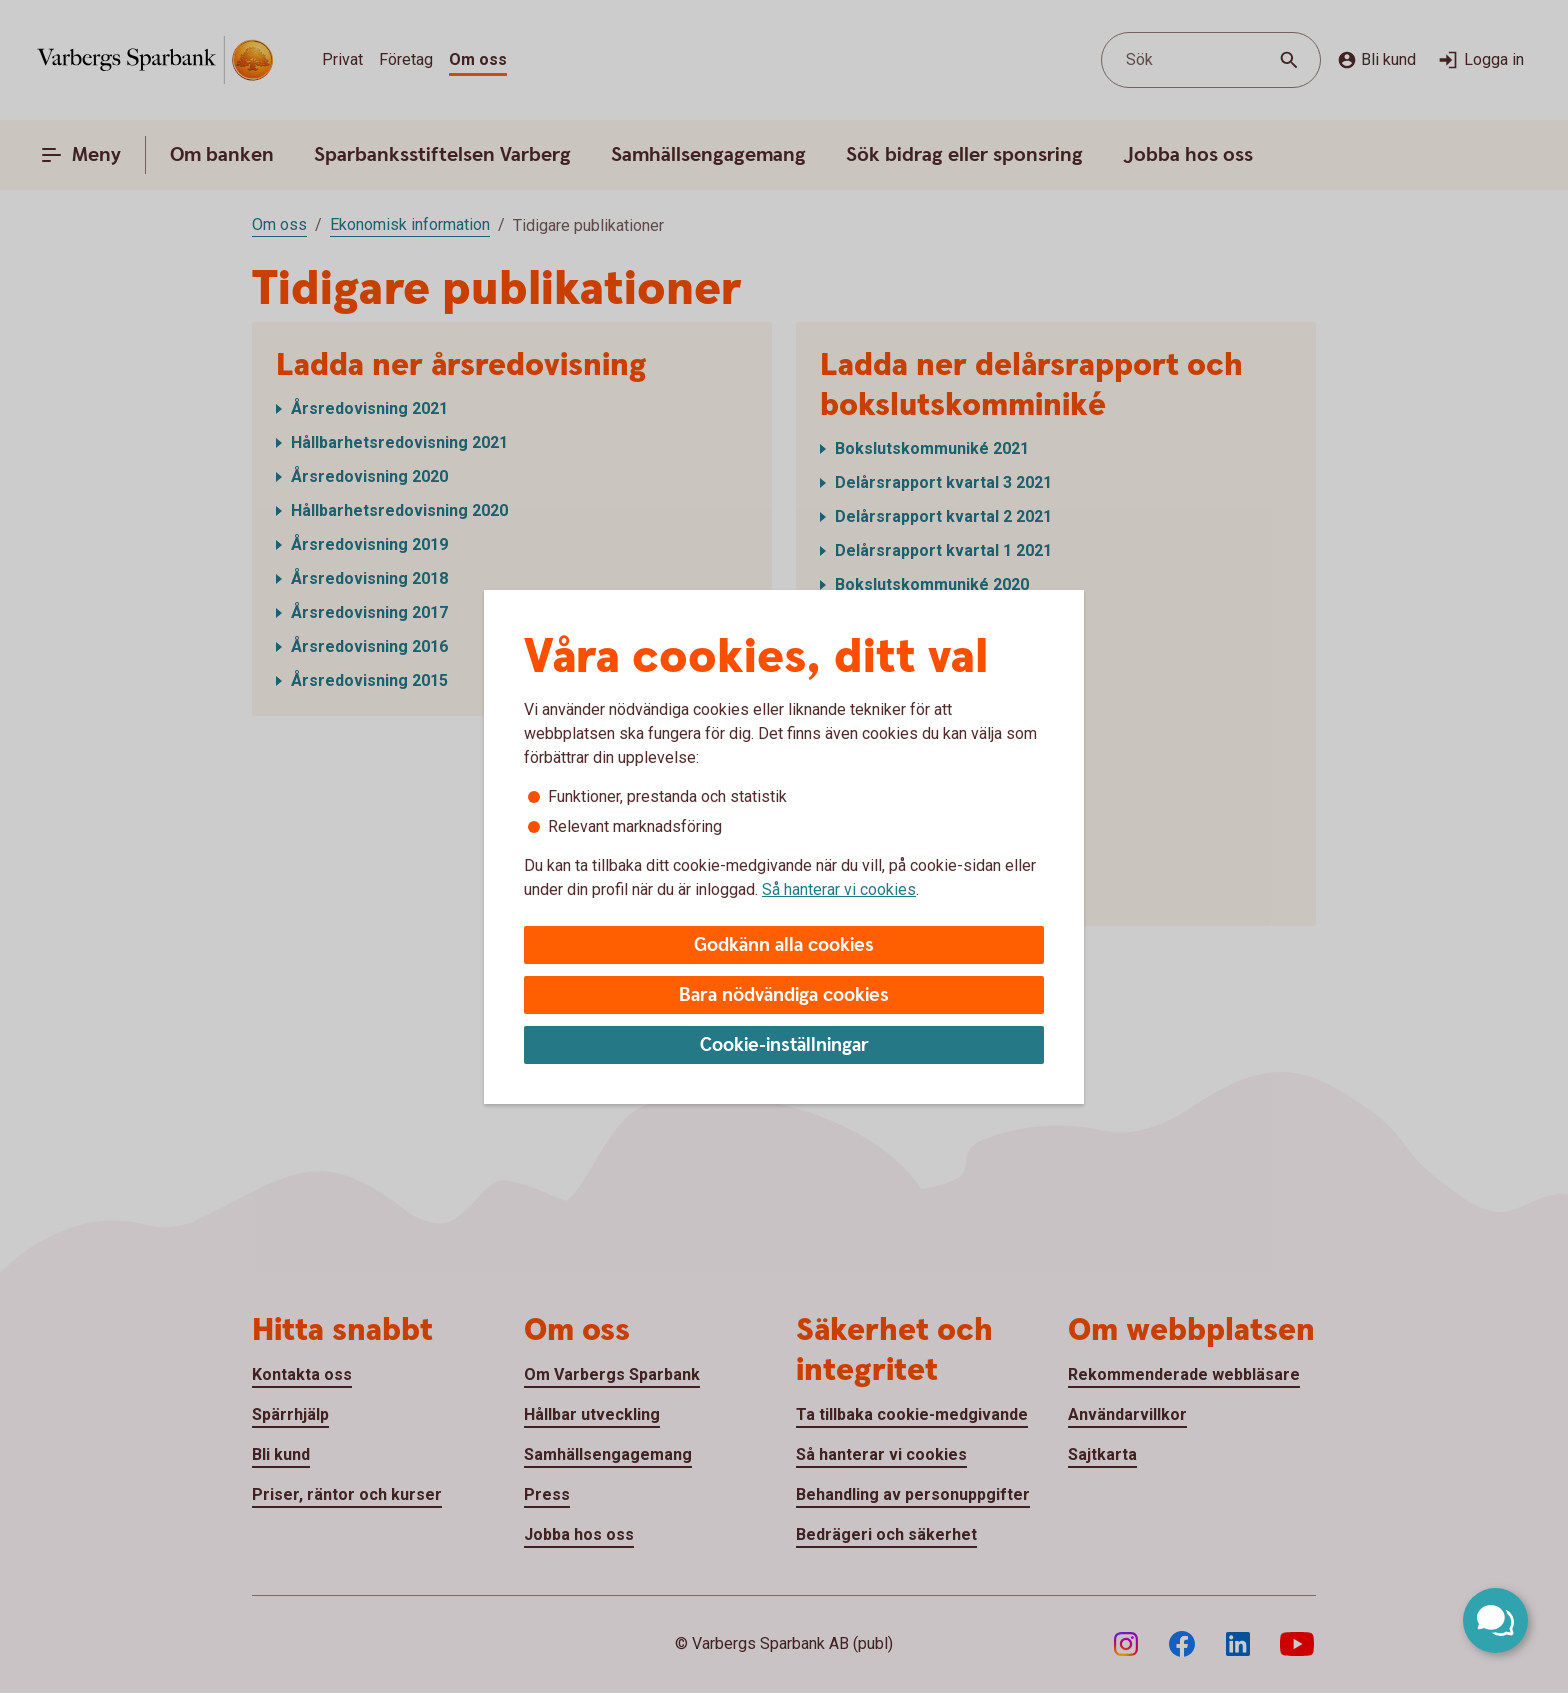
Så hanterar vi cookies (839, 889)
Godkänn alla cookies (784, 945)
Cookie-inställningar (784, 1045)
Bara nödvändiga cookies (784, 995)
